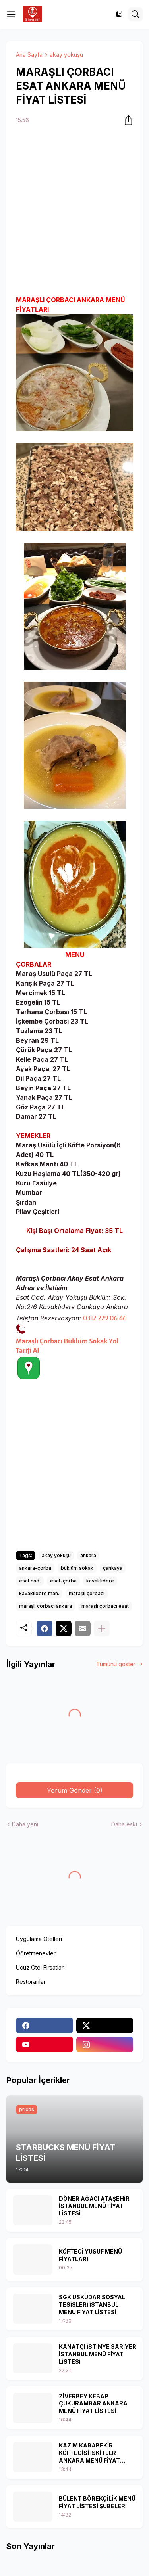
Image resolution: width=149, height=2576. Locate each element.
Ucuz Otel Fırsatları (40, 1967)
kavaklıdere (100, 1581)
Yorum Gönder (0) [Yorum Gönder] (75, 1790)
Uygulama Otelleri (39, 1938)
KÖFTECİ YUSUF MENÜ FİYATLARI (90, 2255)
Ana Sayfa (29, 54)
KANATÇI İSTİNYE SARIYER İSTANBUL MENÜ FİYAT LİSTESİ (97, 2354)
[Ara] (135, 14)
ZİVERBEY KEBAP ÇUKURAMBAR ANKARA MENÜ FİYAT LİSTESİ (93, 2404)
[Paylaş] (126, 120)
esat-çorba (63, 1581)
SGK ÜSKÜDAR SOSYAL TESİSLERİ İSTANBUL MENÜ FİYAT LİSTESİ (92, 2304)
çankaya (112, 1568)
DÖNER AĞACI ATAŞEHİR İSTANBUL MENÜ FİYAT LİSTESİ (94, 2206)
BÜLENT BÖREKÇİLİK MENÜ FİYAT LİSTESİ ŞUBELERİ (97, 2502)
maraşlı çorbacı (86, 1593)
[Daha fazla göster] (102, 1628)
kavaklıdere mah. (39, 1593)
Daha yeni (25, 1824)
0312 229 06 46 (105, 1318)
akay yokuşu (66, 54)
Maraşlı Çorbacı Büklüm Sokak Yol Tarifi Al (67, 1346)
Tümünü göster (115, 1664)
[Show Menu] (11, 14)
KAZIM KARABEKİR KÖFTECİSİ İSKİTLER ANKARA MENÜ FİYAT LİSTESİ (89, 2453)
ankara (88, 1555)
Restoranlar (31, 1981)
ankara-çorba (35, 1568)
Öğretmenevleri (36, 1953)
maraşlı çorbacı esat (105, 1606)
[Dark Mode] (119, 14)
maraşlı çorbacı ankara (45, 1606)
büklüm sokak (77, 1568)
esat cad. (30, 1581)
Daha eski (124, 1824)
